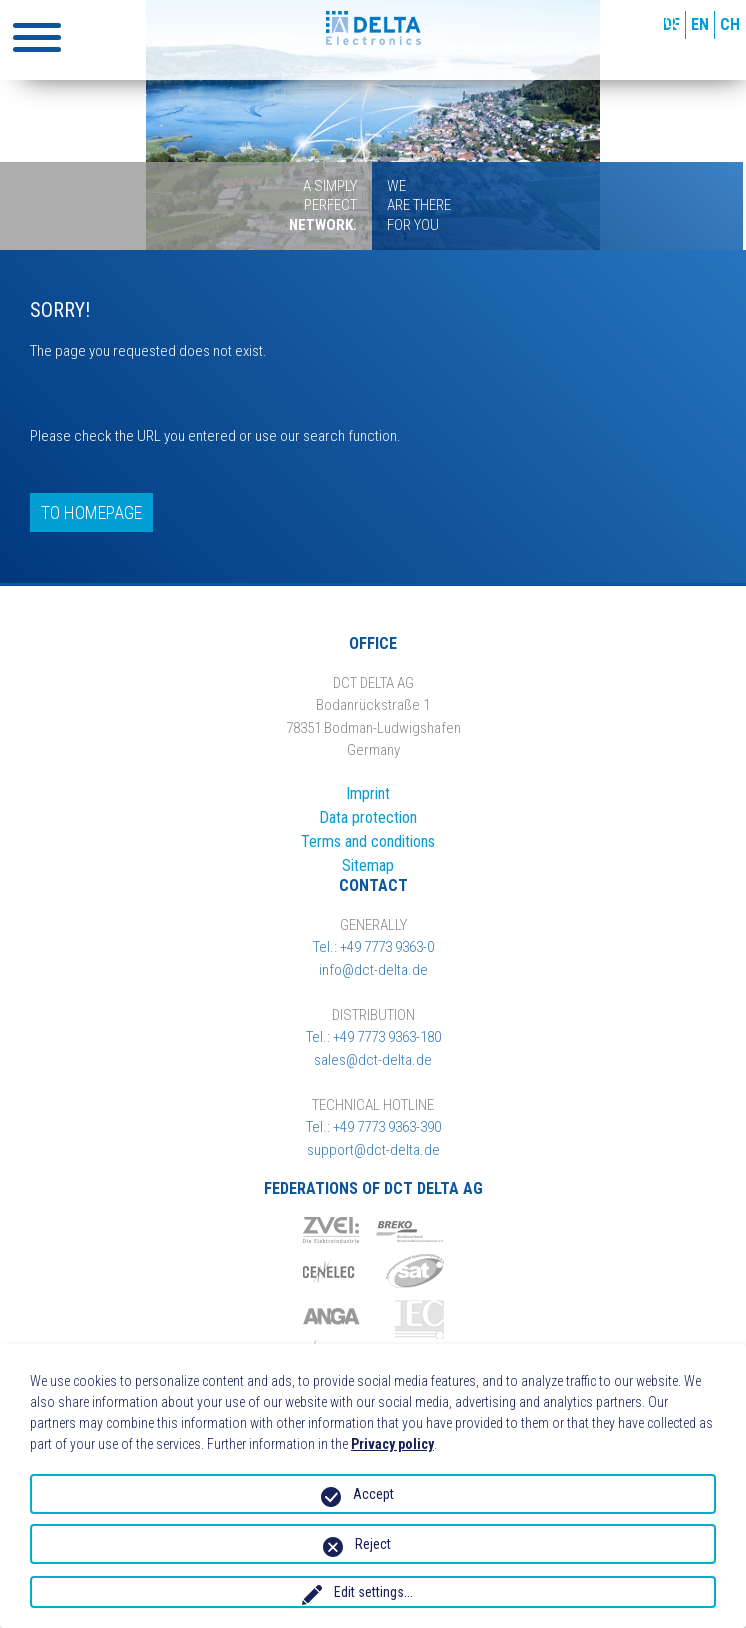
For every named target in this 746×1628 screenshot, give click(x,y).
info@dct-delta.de (373, 970)
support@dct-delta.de (373, 1150)
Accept (373, 1494)
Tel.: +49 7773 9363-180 (373, 1037)
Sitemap (368, 865)
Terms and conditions (368, 841)
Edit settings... (373, 1592)
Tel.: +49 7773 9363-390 (373, 1127)
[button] (37, 37)
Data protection (368, 817)
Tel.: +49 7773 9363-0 (373, 947)
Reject (373, 1544)
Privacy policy (392, 1444)
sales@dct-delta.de (373, 1060)
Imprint (368, 793)
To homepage (91, 512)
